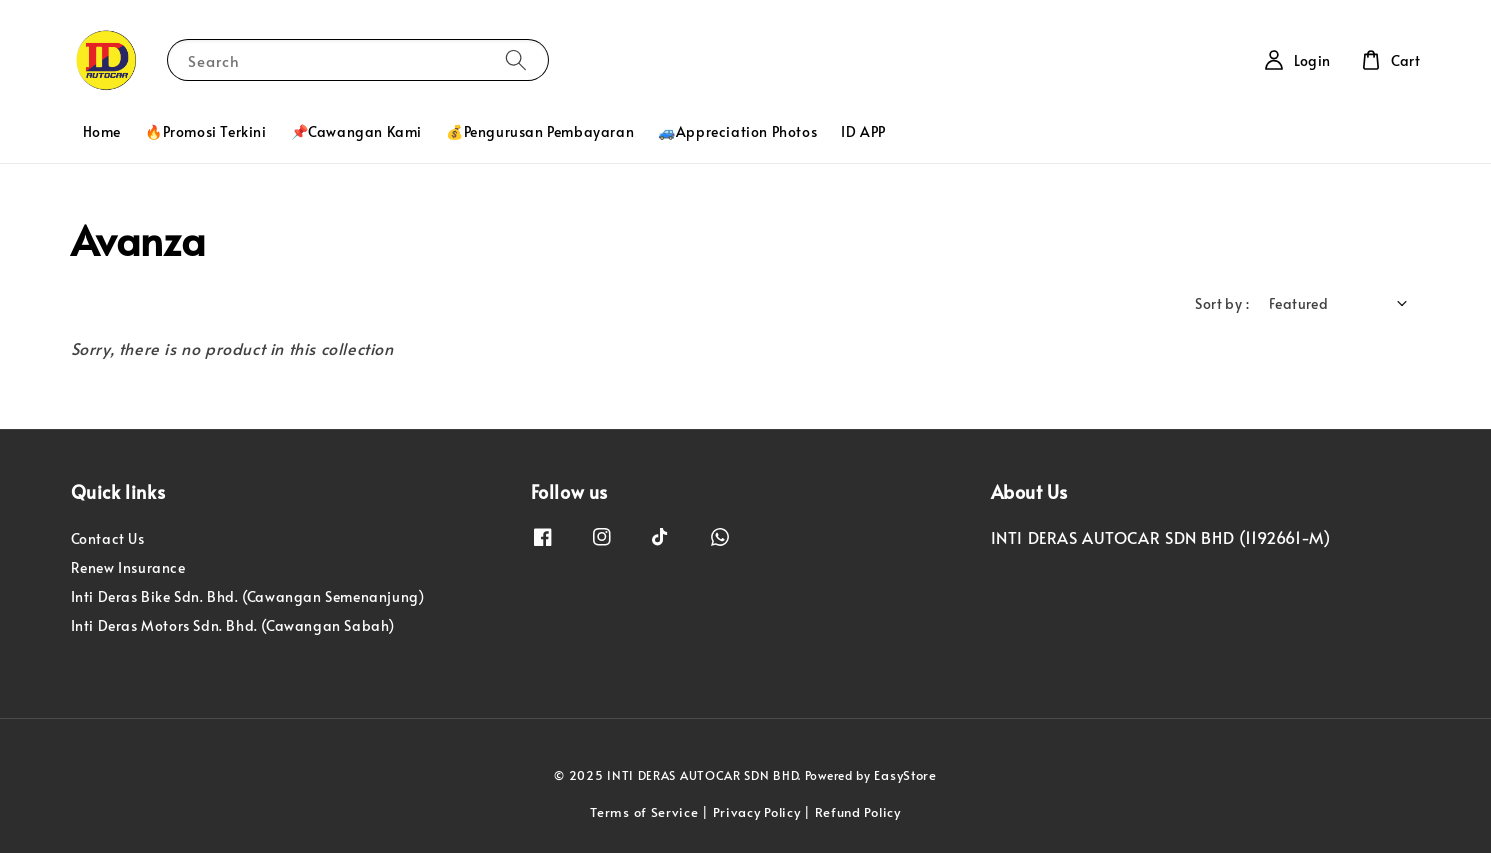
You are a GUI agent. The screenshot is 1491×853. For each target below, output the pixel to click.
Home (102, 131)
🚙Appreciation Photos (737, 131)
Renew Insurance (128, 567)
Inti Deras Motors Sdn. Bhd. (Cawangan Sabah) (233, 625)
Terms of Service (644, 812)
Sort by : (1222, 303)
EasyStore (905, 775)
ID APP (863, 131)
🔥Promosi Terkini (206, 131)
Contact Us (108, 539)
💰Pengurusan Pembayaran (540, 131)
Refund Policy (858, 812)
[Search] (516, 59)
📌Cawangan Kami (356, 131)
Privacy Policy (757, 812)
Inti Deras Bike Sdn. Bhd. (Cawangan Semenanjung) (248, 596)
